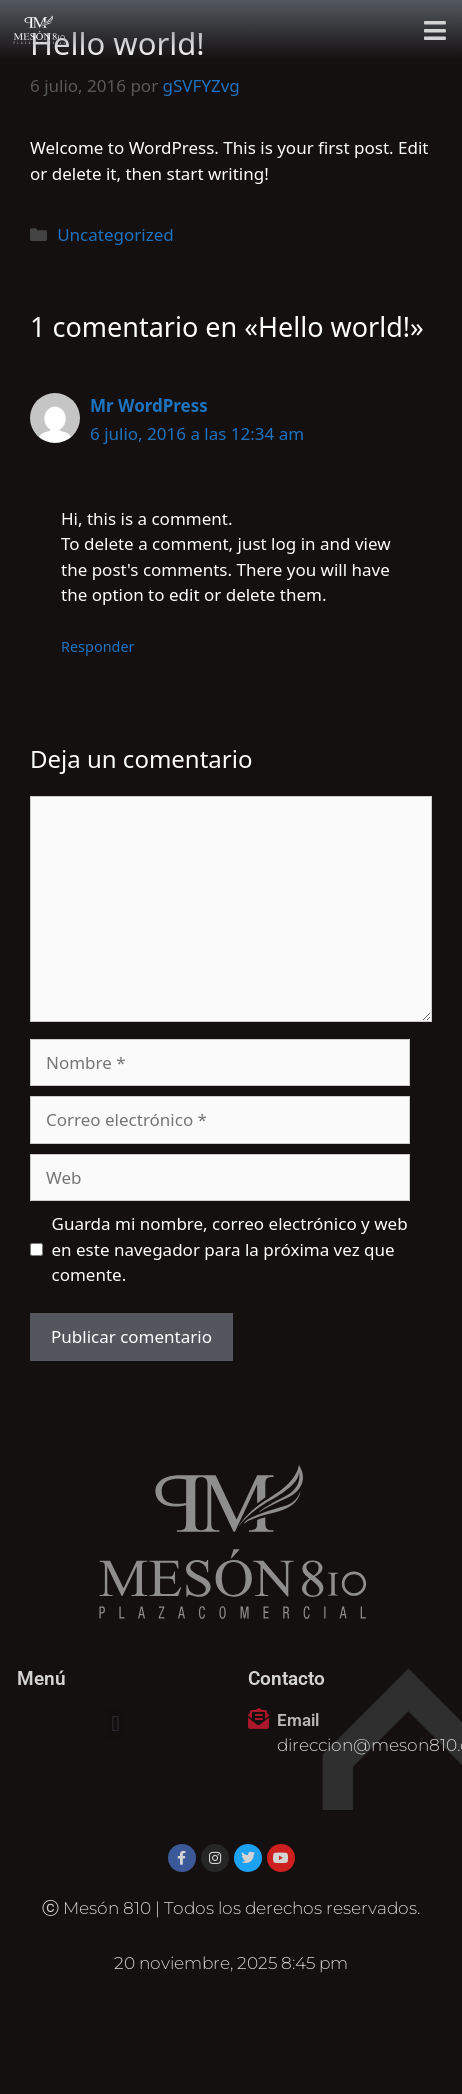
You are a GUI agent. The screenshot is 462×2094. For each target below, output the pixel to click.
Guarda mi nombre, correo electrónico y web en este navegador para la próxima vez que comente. (230, 1249)
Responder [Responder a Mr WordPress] (98, 646)
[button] (435, 30)
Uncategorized (115, 234)
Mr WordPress (149, 405)
